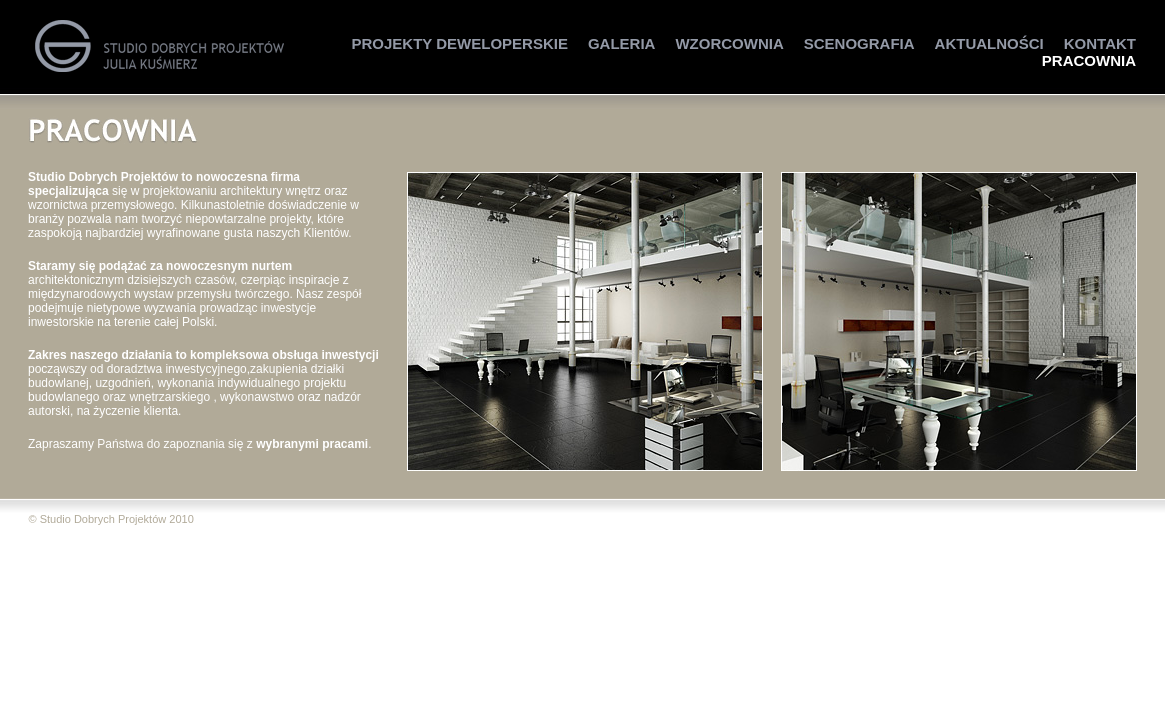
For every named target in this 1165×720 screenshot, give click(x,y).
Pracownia (1089, 60)
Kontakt (1100, 43)
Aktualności (989, 43)
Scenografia (859, 43)
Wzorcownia (729, 43)
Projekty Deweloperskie (460, 43)
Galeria (622, 43)
